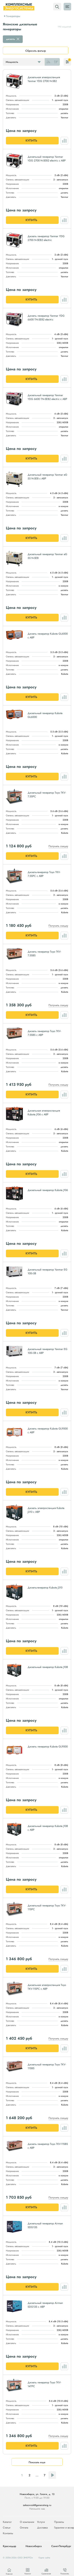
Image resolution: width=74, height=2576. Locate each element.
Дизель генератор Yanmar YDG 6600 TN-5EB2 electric (46, 317)
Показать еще (37, 2462)
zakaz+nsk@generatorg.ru (37, 2505)
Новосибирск (34, 2546)
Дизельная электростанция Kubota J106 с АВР (44, 1112)
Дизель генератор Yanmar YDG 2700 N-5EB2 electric (46, 238)
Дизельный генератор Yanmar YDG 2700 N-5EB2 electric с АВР (47, 158)
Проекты (59, 2522)
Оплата (24, 2527)
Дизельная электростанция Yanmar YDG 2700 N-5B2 (44, 79)
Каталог (7, 2522)
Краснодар (9, 2546)
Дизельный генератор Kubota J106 (48, 1190)
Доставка (42, 2527)
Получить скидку (58, 846)
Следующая (52, 2475)
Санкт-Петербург (61, 2546)
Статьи (6, 2527)
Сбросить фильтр (35, 51)
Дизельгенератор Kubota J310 (45, 1587)
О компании (27, 2522)
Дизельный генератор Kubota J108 (48, 1667)
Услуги (41, 2522)
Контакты (8, 2533)
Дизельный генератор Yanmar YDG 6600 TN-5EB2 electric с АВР (47, 397)
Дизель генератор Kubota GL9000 (48, 1746)
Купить (31, 140)
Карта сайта (44, 2557)
